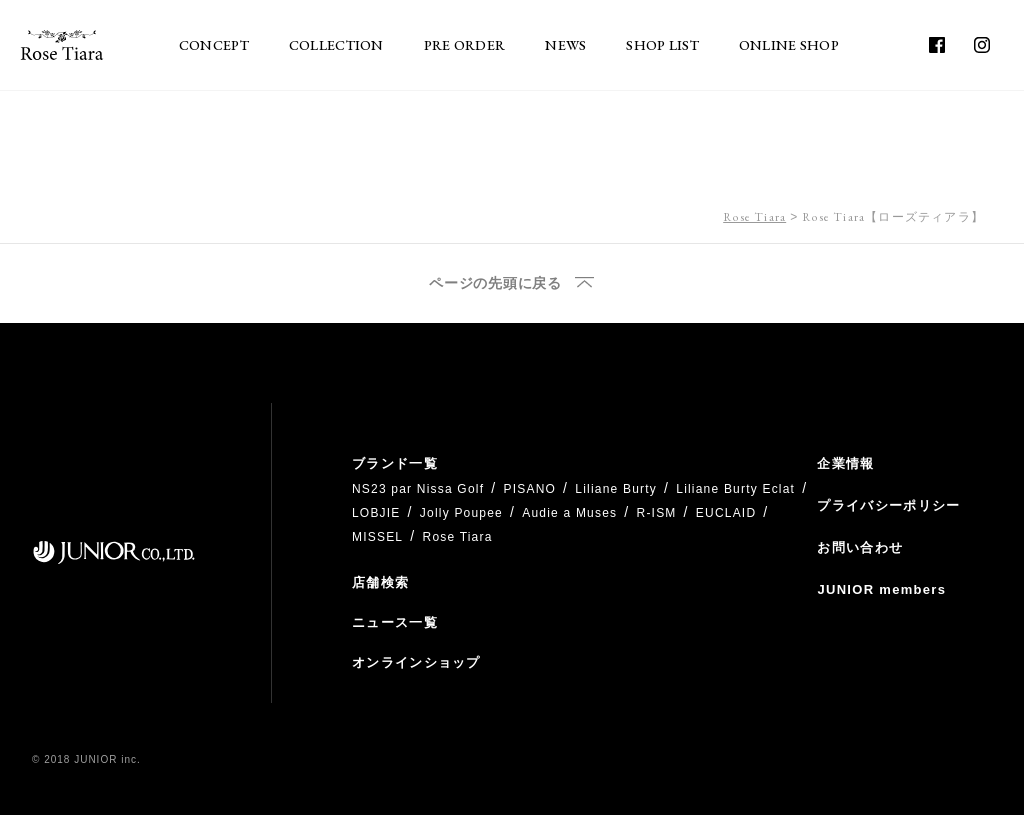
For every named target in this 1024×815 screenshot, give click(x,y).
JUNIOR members (881, 589)
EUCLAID (726, 513)
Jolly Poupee (461, 513)
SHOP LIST (662, 45)
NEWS (565, 45)
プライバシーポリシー (888, 505)
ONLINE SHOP (789, 45)
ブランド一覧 (395, 463)
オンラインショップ (416, 662)
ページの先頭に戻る (495, 283)
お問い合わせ (860, 547)
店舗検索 (380, 582)
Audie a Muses (569, 513)
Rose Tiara (754, 217)
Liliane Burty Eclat (735, 489)
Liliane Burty (616, 489)
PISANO (529, 489)
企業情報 (845, 463)
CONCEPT (214, 45)
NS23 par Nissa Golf (418, 489)
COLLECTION (336, 45)
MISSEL (377, 537)
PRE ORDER (465, 45)
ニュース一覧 (395, 622)
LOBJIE (376, 513)
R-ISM (657, 513)
